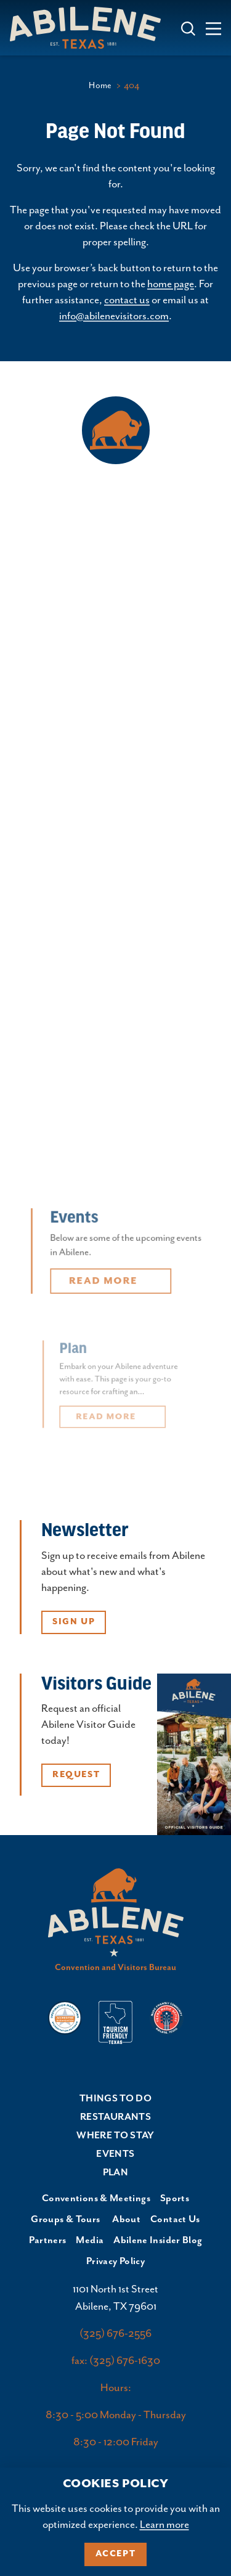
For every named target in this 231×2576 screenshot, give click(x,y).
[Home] (90, 27)
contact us (127, 300)
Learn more (164, 2525)
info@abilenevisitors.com (114, 316)
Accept (115, 2554)
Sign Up (73, 1622)
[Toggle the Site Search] (187, 27)
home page (170, 284)
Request (76, 1775)
